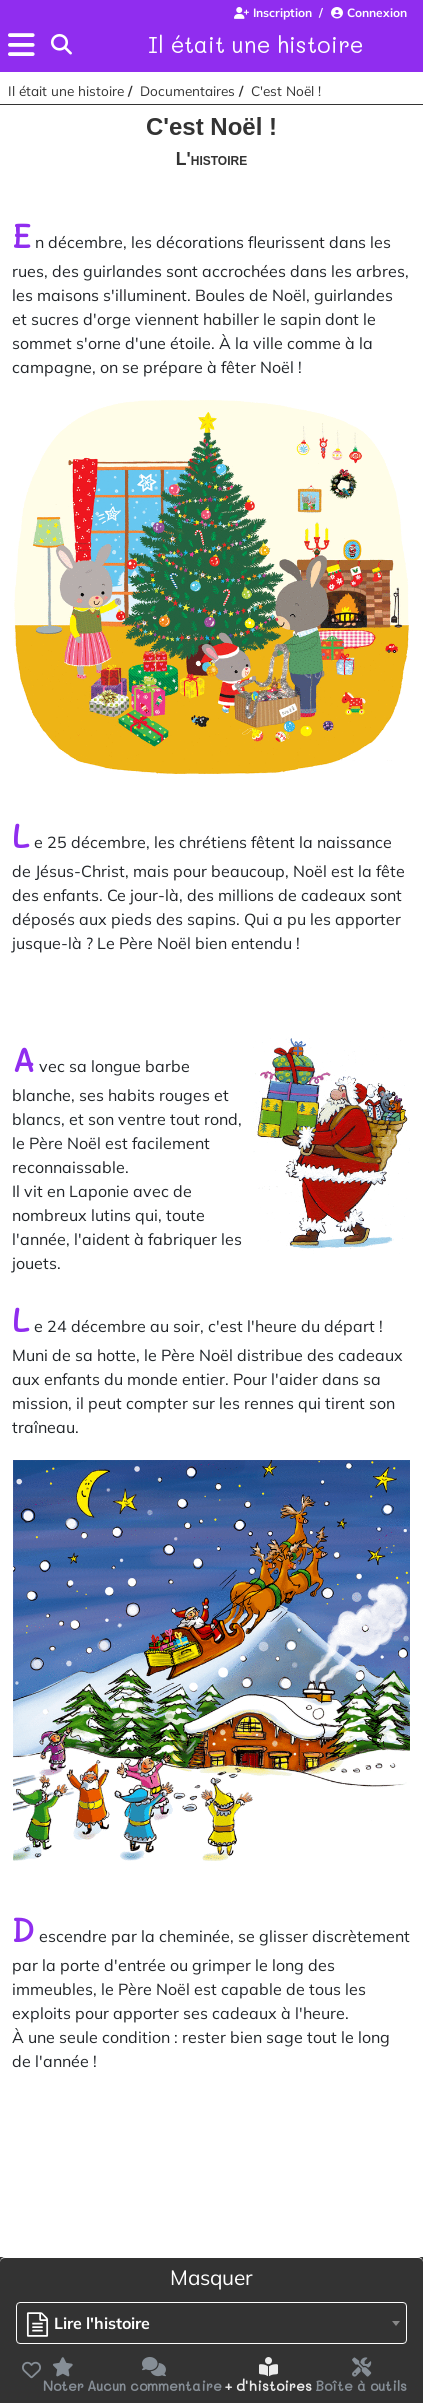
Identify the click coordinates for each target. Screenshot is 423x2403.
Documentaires (187, 90)
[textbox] (93, 2323)
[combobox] (211, 2323)
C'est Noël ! (286, 90)
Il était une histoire (255, 44)
